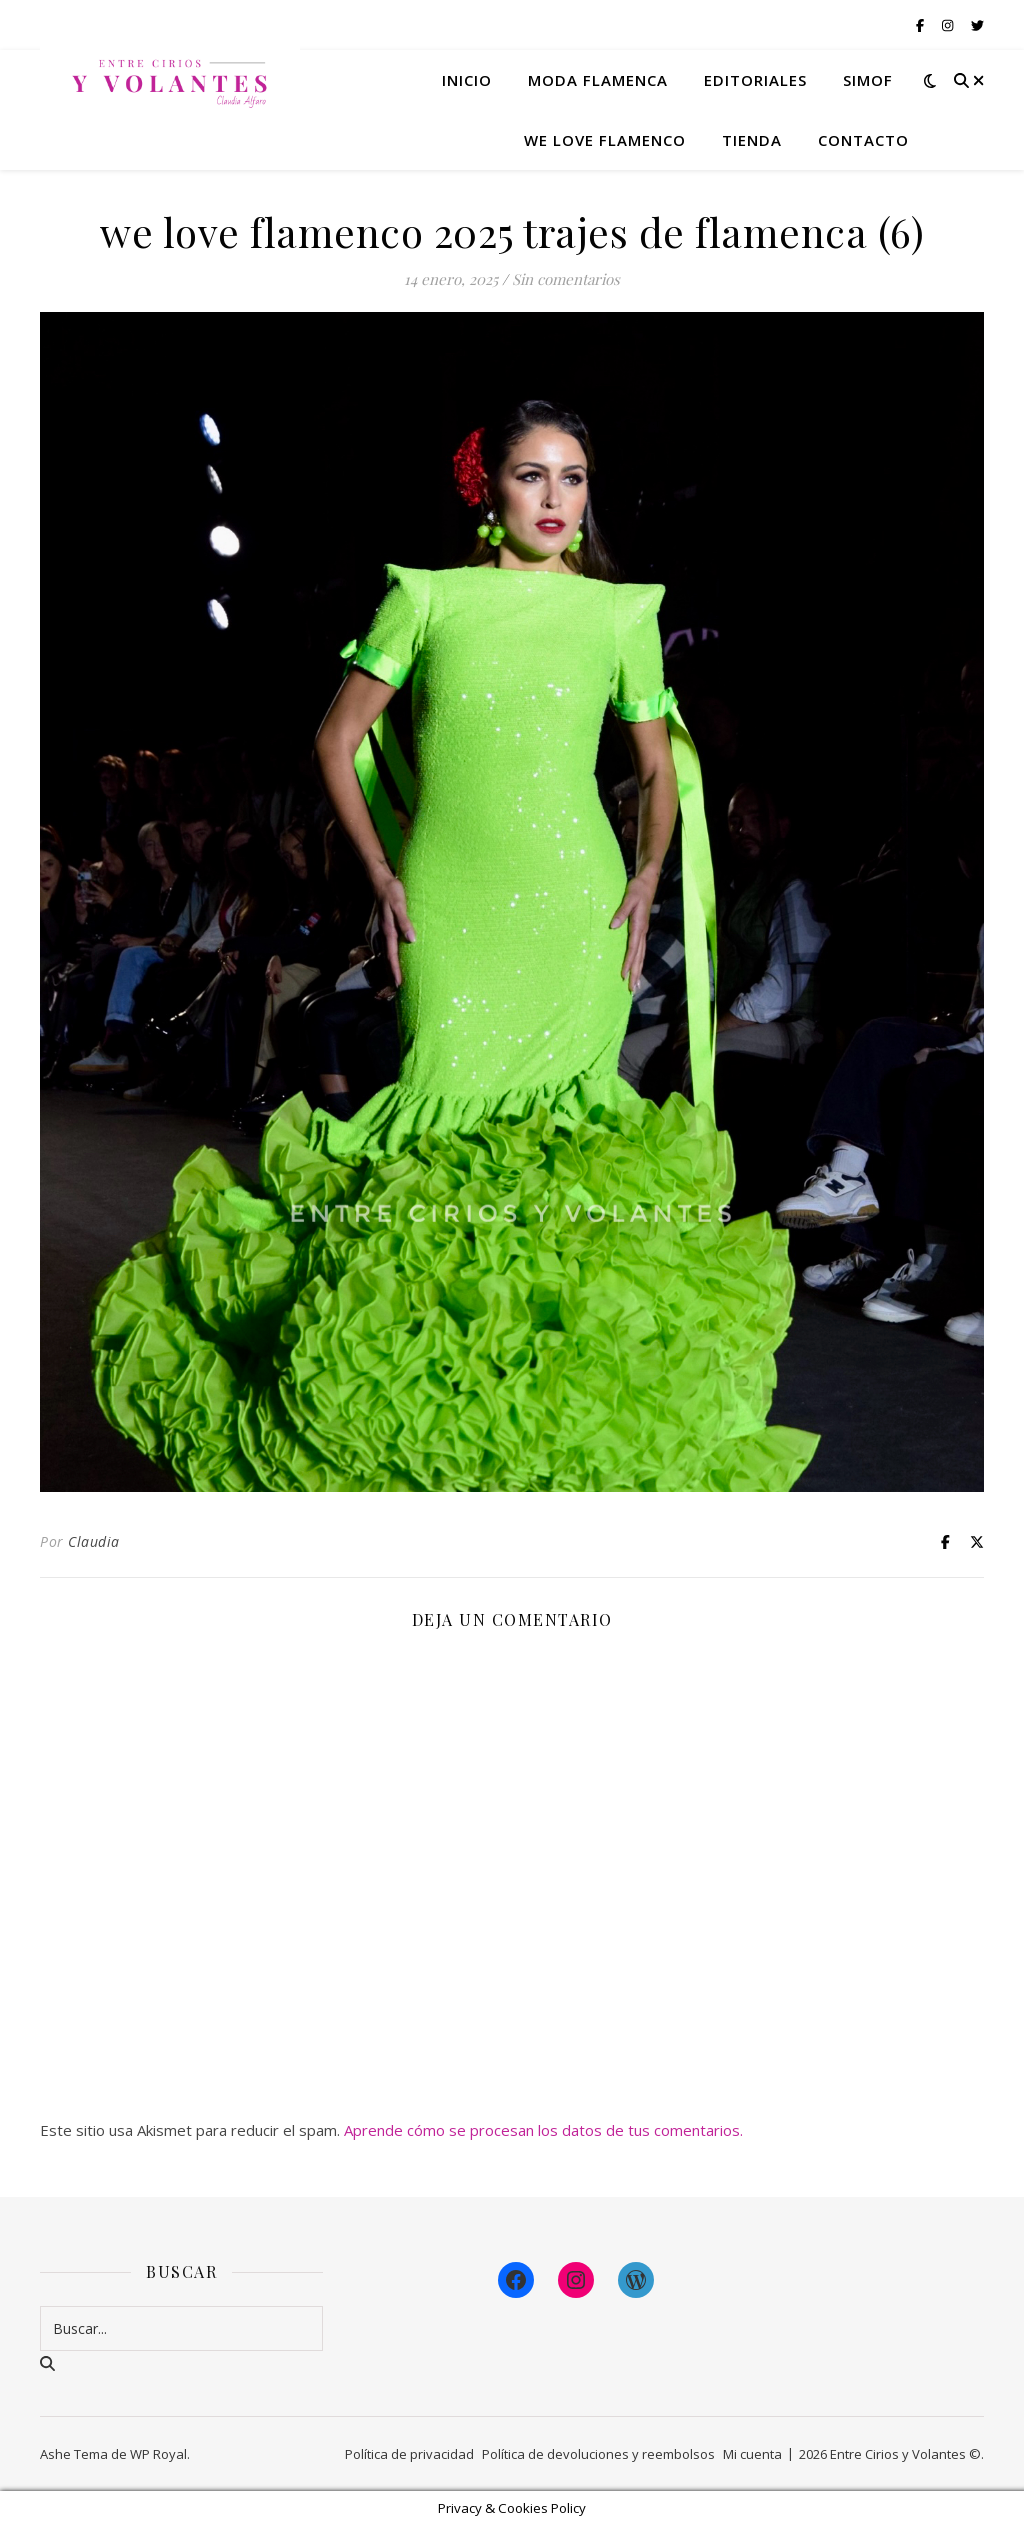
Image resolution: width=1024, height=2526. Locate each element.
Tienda (752, 140)
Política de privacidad (409, 2454)
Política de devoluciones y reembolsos (598, 2454)
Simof (868, 80)
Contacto (863, 140)
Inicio (467, 80)
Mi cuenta (752, 2454)
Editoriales (755, 80)
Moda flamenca (598, 80)
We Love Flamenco (605, 140)
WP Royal (158, 2454)
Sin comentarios (566, 279)
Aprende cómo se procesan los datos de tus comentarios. (543, 2130)
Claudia (94, 1541)
